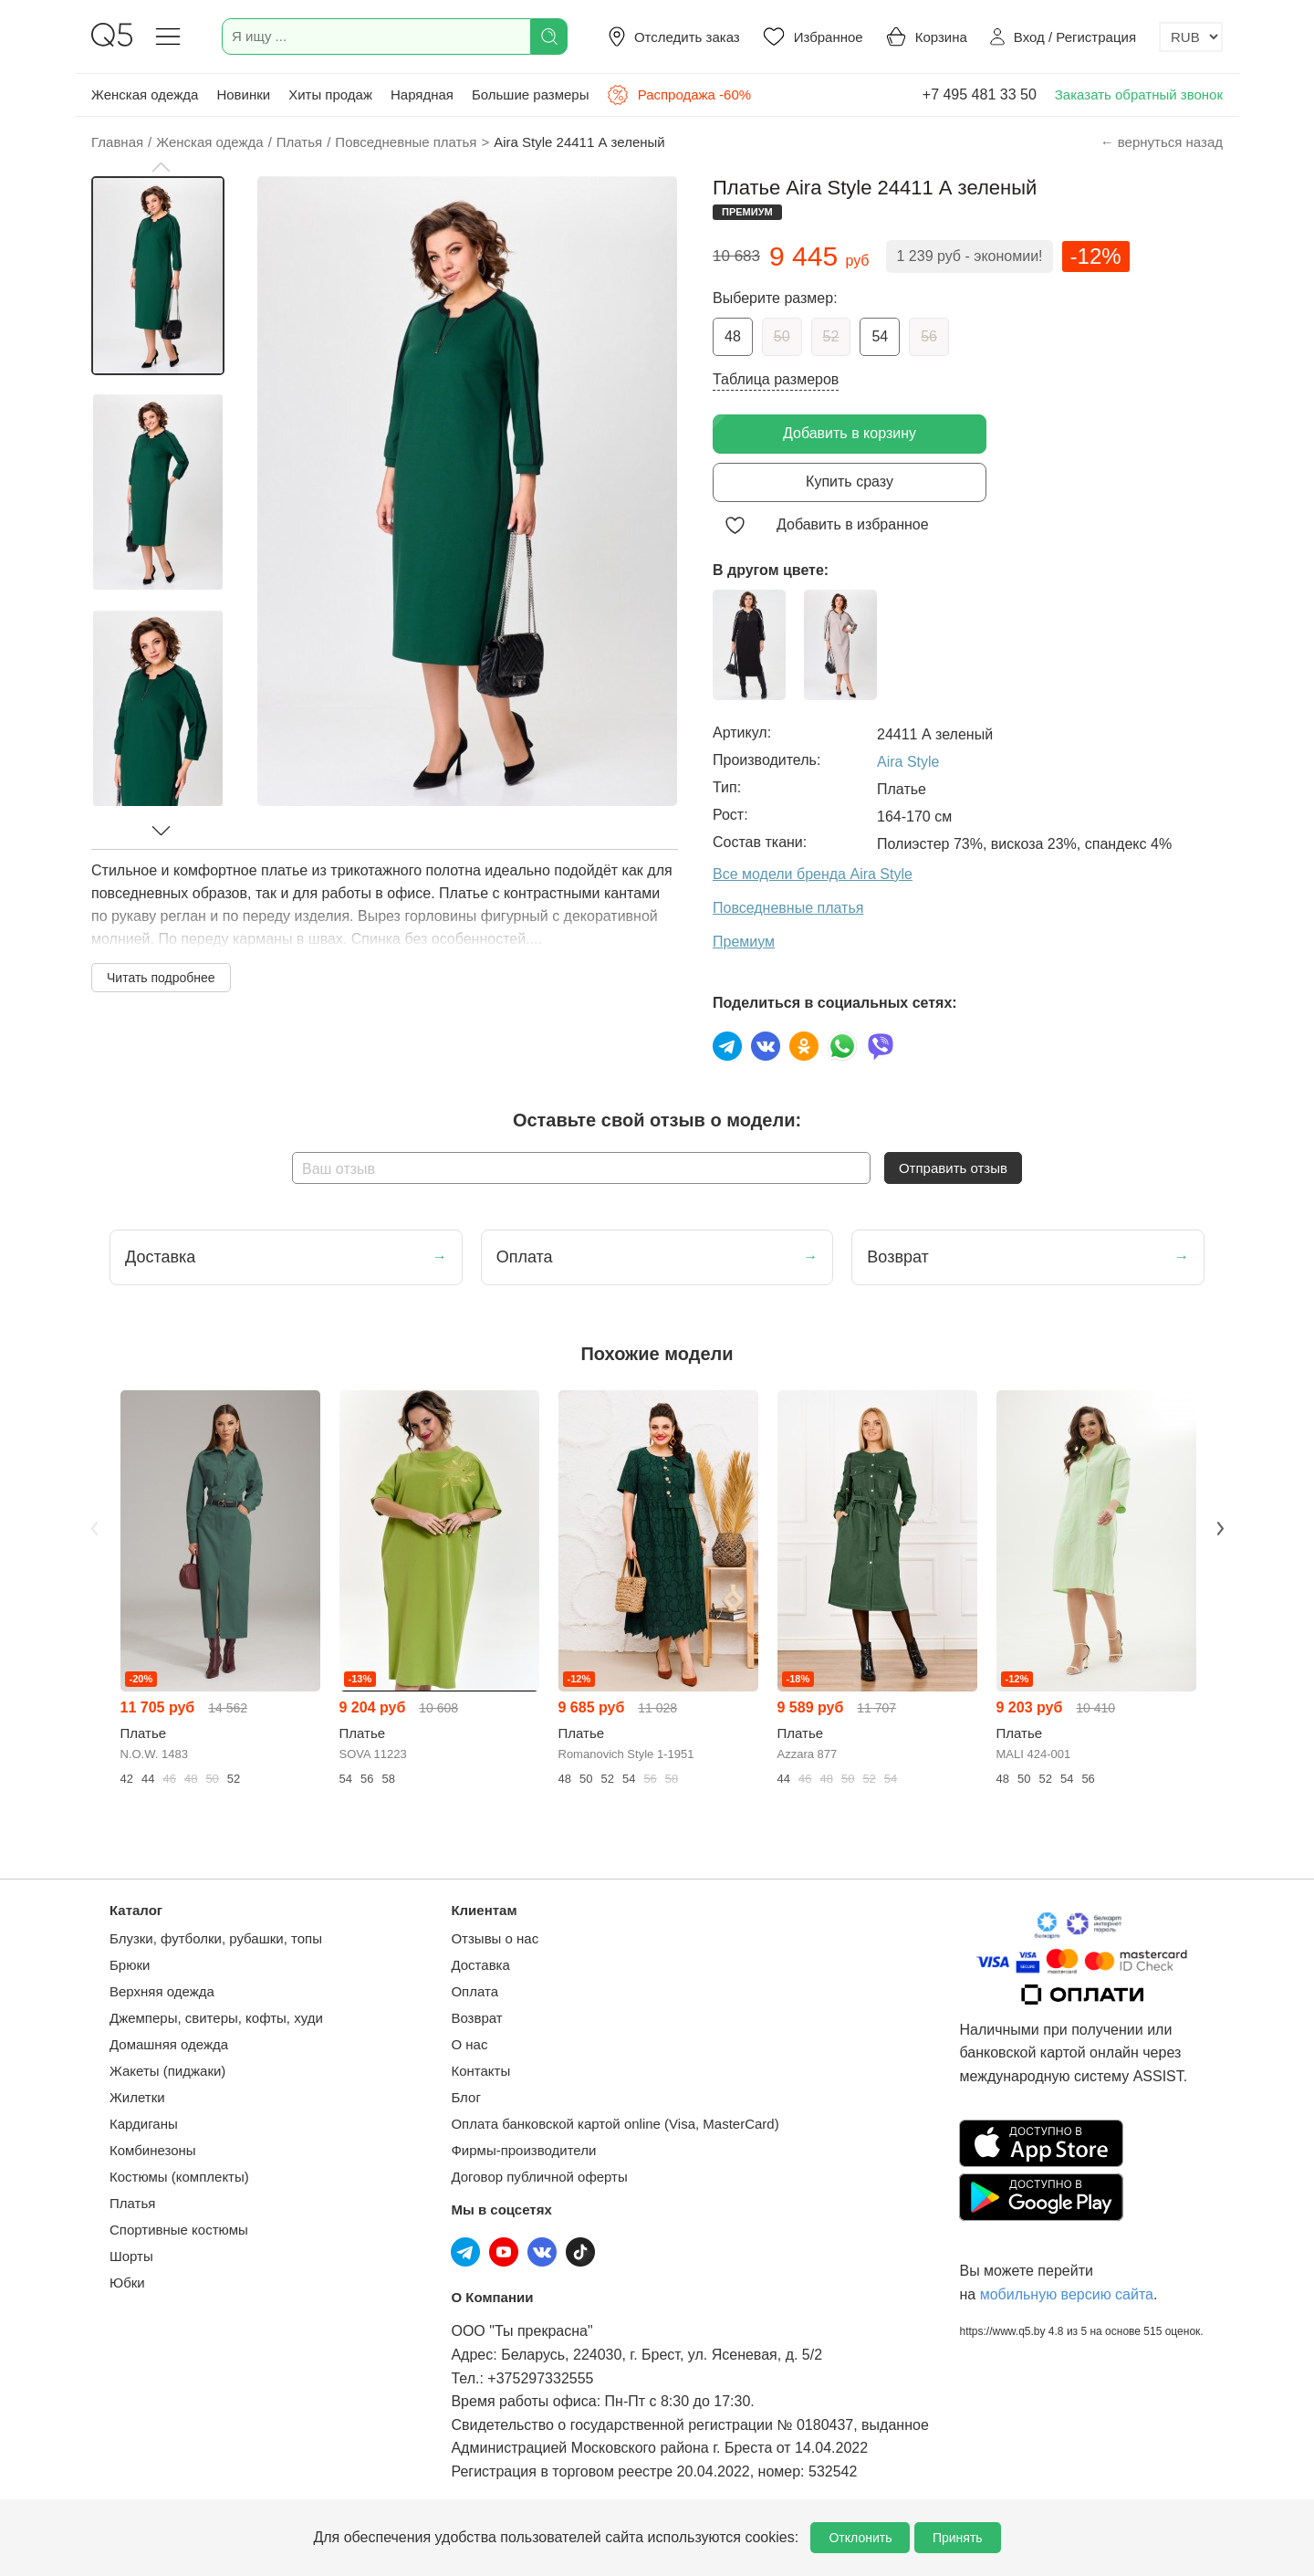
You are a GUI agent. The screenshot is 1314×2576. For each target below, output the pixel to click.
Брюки (130, 1965)
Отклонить (860, 2537)
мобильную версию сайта (1066, 2294)
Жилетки (137, 2097)
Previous (94, 1529)
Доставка (480, 1965)
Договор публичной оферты (539, 2176)
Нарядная (422, 94)
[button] (160, 167)
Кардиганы (144, 2123)
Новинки (243, 94)
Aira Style (908, 762)
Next (1220, 1529)
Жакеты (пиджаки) (167, 2071)
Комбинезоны (153, 2150)
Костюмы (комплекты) (179, 2176)
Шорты (131, 2256)
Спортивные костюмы (179, 2229)
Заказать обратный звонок (1139, 94)
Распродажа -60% (679, 95)
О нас (469, 2044)
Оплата (474, 1991)
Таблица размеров (776, 379)
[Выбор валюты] (1191, 37)
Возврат (476, 2018)
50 (782, 336)
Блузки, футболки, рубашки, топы (216, 1938)
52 (831, 336)
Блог (465, 2097)
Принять (958, 2537)
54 (879, 336)
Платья (132, 2203)
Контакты (480, 2071)
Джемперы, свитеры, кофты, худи (216, 2018)
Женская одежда (144, 94)
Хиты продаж (330, 94)
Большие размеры (530, 94)
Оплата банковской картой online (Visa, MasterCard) (614, 2123)
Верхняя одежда (162, 1991)
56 (929, 336)
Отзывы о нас (494, 1938)
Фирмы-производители (523, 2150)
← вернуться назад (1161, 142)
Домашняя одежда (169, 2044)
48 (733, 336)
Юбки (127, 2282)
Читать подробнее (161, 977)
